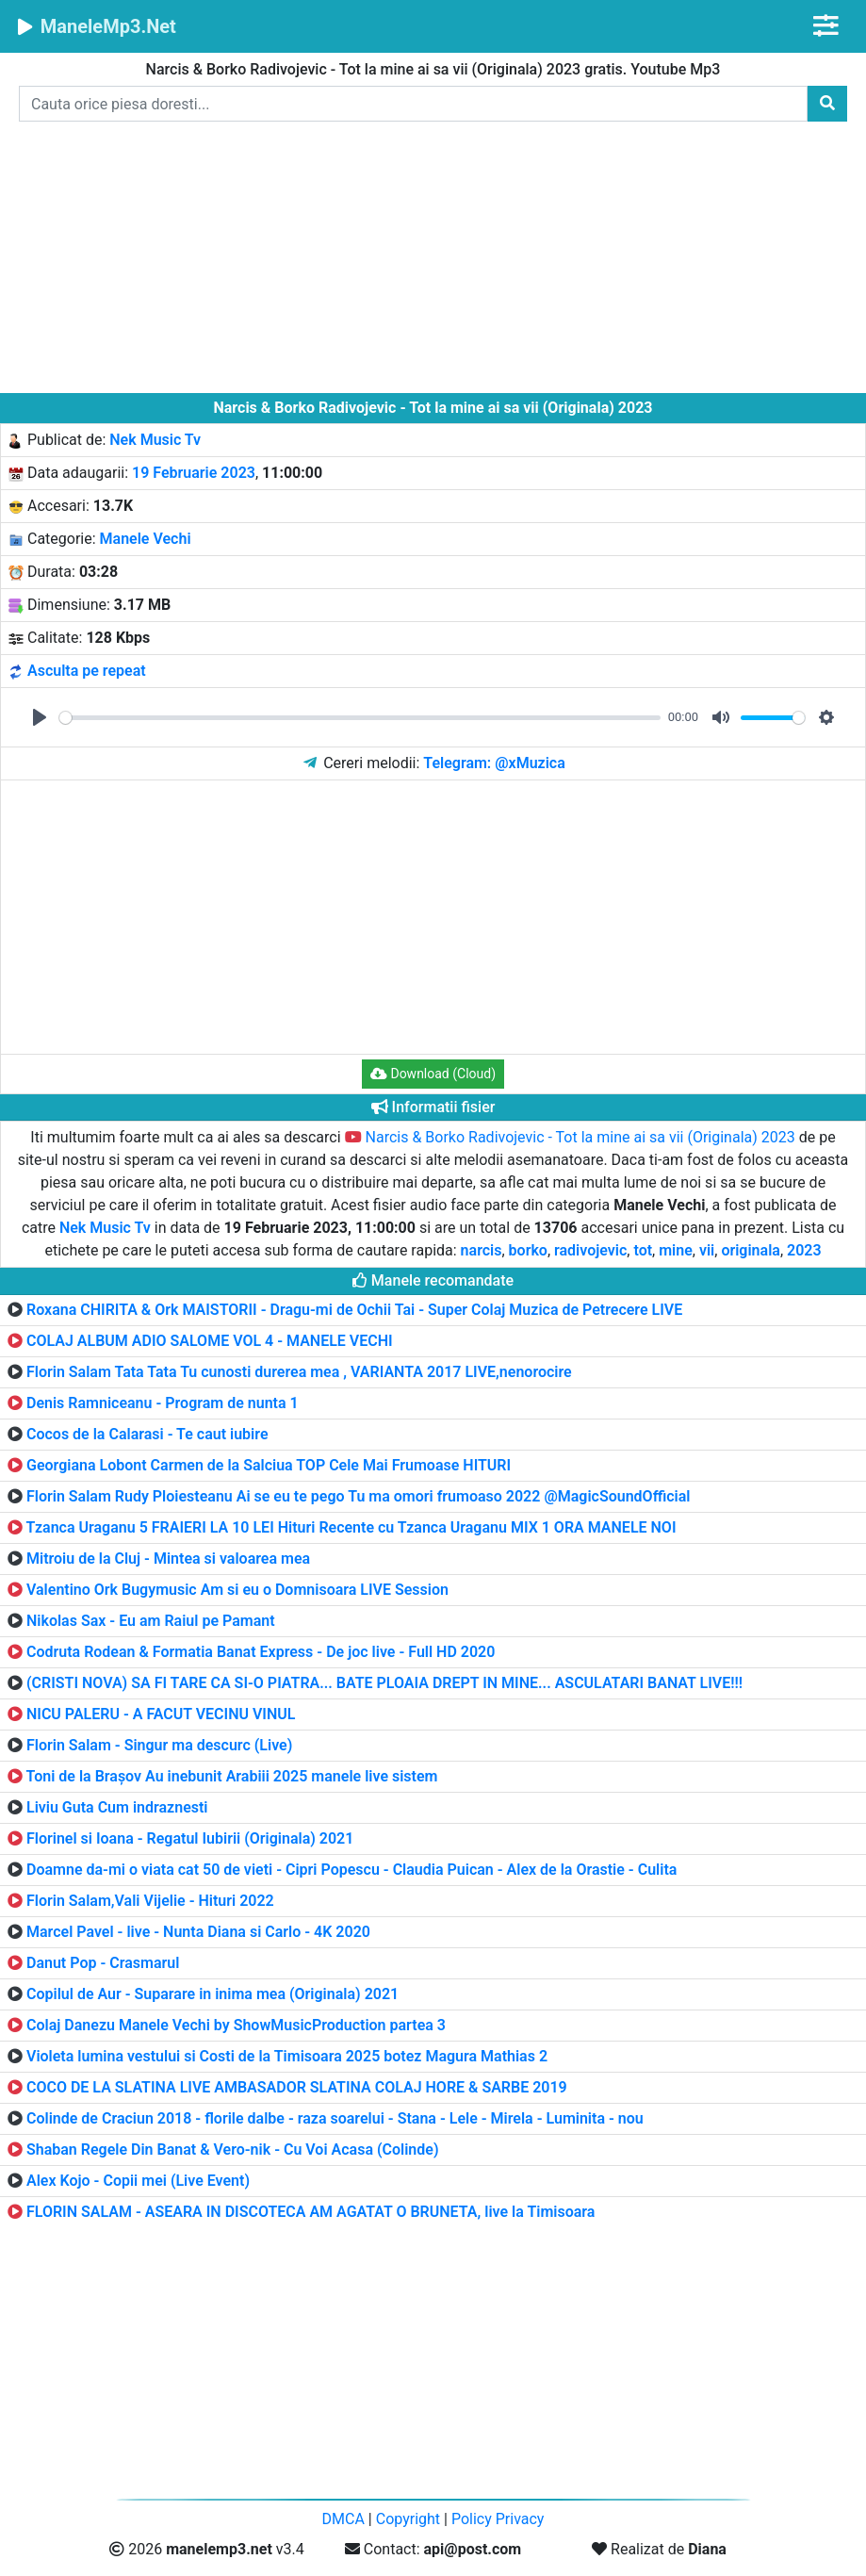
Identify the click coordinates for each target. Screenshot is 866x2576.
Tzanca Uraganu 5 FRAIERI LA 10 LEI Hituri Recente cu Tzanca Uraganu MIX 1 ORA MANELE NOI (351, 1527)
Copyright (408, 2519)
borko (528, 1250)
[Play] (40, 717)
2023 (804, 1250)
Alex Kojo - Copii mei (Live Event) (138, 2181)
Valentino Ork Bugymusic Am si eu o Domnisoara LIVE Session (237, 1590)
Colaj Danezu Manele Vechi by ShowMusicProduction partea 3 (236, 2025)
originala (750, 1250)
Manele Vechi (145, 539)
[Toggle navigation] (826, 26)
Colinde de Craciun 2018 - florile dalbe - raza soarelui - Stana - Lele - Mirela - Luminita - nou (335, 2118)
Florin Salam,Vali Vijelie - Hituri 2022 (150, 1901)
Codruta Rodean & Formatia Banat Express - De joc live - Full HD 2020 (260, 1652)
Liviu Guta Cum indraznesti (117, 1807)
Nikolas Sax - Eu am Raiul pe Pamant (150, 1621)
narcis (481, 1250)
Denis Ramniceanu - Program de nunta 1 (162, 1403)
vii (706, 1250)
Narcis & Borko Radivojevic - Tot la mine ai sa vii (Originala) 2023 (570, 1137)
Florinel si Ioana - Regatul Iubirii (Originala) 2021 (189, 1838)
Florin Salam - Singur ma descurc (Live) (159, 1745)
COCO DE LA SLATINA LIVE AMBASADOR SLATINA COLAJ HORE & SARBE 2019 (296, 2087)
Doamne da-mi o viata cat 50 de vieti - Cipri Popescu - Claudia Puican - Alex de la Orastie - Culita (351, 1870)
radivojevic (590, 1250)
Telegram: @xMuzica (493, 763)
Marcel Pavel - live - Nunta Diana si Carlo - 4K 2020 (198, 1932)
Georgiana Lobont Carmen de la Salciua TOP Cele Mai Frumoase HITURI (268, 1465)
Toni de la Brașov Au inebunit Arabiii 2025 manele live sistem (232, 1776)
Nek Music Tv (155, 440)
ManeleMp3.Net (95, 26)
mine (676, 1250)
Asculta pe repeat (86, 671)
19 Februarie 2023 (193, 473)
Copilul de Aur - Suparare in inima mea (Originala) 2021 (212, 1994)
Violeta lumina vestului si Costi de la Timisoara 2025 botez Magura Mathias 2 (286, 2056)
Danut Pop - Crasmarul (102, 1963)
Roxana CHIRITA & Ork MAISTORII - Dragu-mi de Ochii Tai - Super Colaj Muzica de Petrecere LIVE (354, 1310)
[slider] (360, 718)
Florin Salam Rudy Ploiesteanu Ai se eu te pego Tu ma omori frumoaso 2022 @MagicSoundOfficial (358, 1496)
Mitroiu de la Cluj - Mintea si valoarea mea (168, 1558)
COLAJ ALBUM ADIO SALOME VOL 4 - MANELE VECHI (209, 1341)
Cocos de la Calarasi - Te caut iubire (147, 1434)
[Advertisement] (433, 261)
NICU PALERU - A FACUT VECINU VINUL (160, 1714)
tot (642, 1250)
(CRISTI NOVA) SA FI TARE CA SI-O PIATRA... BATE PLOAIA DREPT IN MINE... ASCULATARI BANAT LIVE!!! (384, 1683)
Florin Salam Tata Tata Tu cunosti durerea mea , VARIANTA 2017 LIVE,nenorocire (299, 1372)
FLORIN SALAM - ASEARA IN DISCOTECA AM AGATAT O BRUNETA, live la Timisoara (310, 2212)
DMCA (343, 2519)
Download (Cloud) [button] (433, 1073)
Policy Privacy (498, 2519)
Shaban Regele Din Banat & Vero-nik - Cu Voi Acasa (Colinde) (232, 2149)
